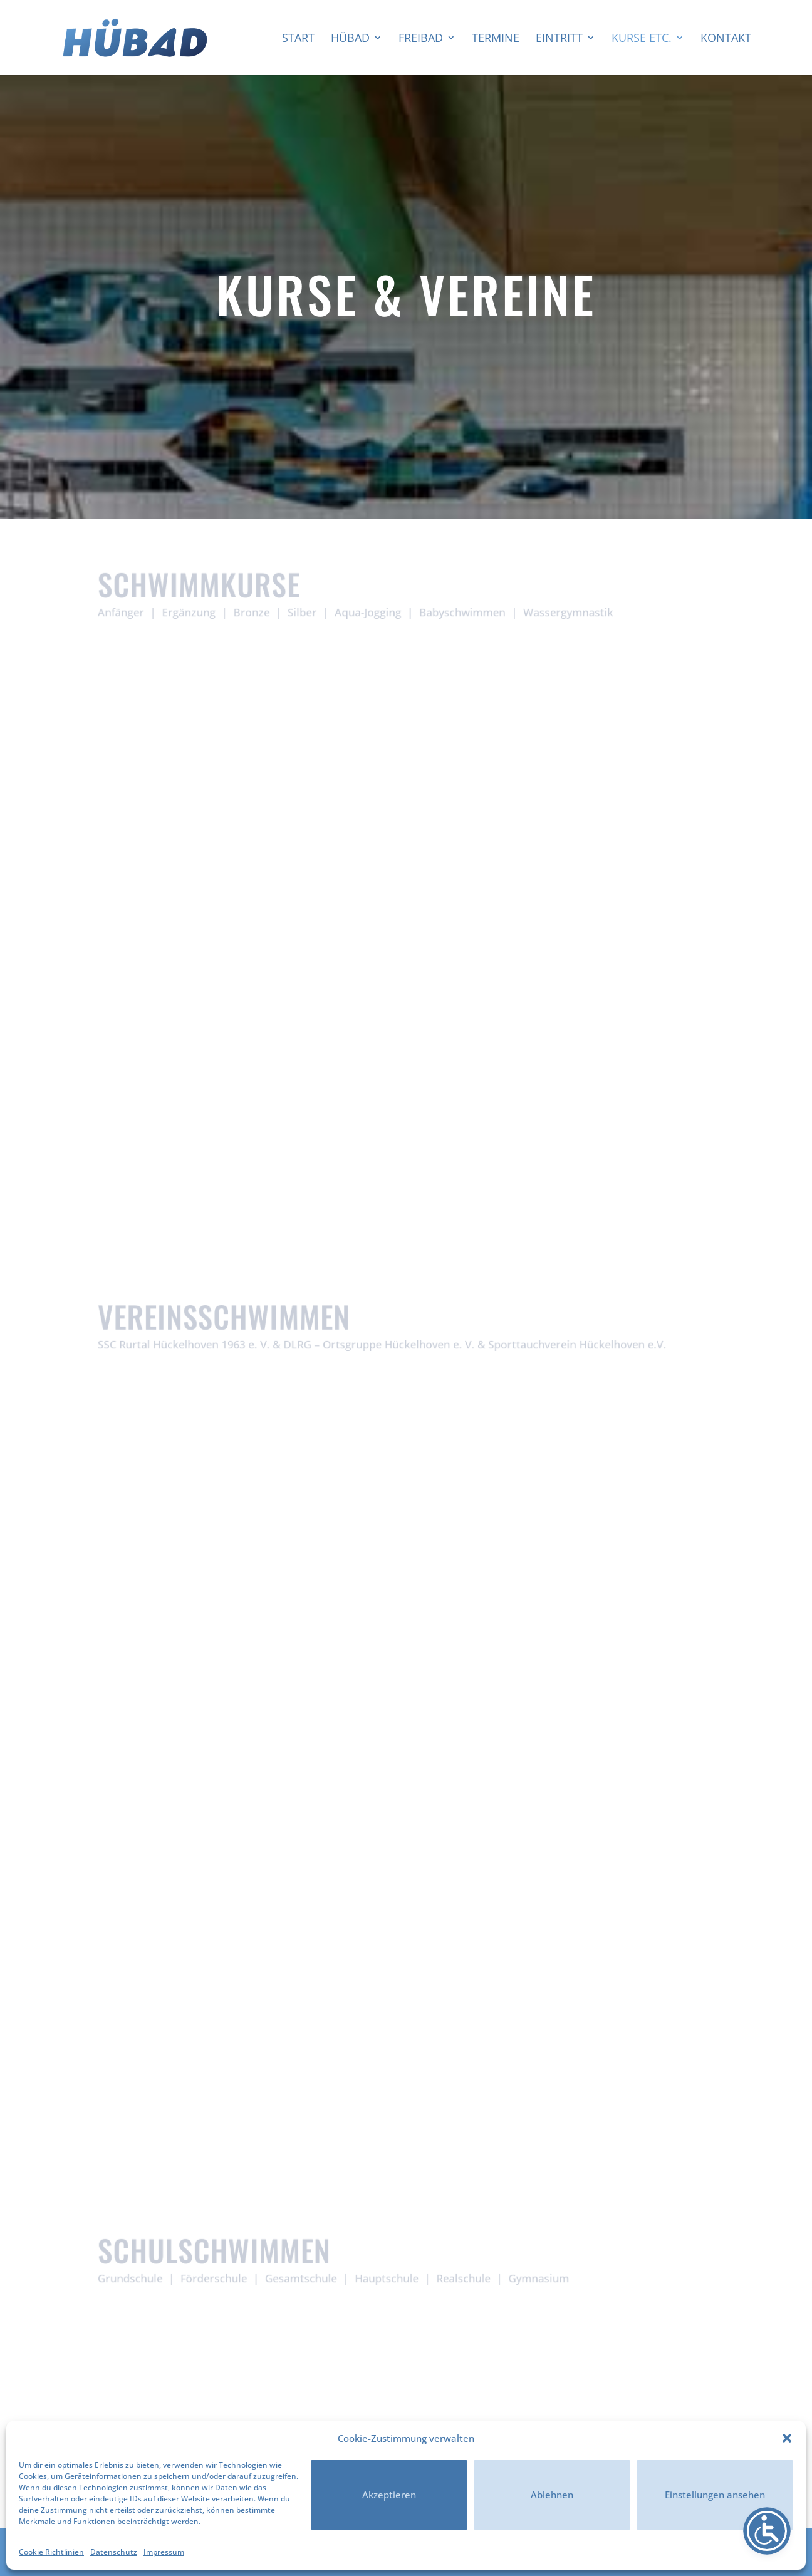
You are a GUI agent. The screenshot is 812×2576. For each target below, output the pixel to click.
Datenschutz (113, 2552)
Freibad (420, 39)
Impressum (163, 2552)
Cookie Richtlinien (51, 2552)
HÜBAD (350, 39)
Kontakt (725, 39)
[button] (787, 2438)
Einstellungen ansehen (715, 2494)
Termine (495, 39)
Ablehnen (552, 2494)
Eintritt (559, 39)
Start (298, 39)
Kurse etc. (642, 39)
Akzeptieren (389, 2494)
